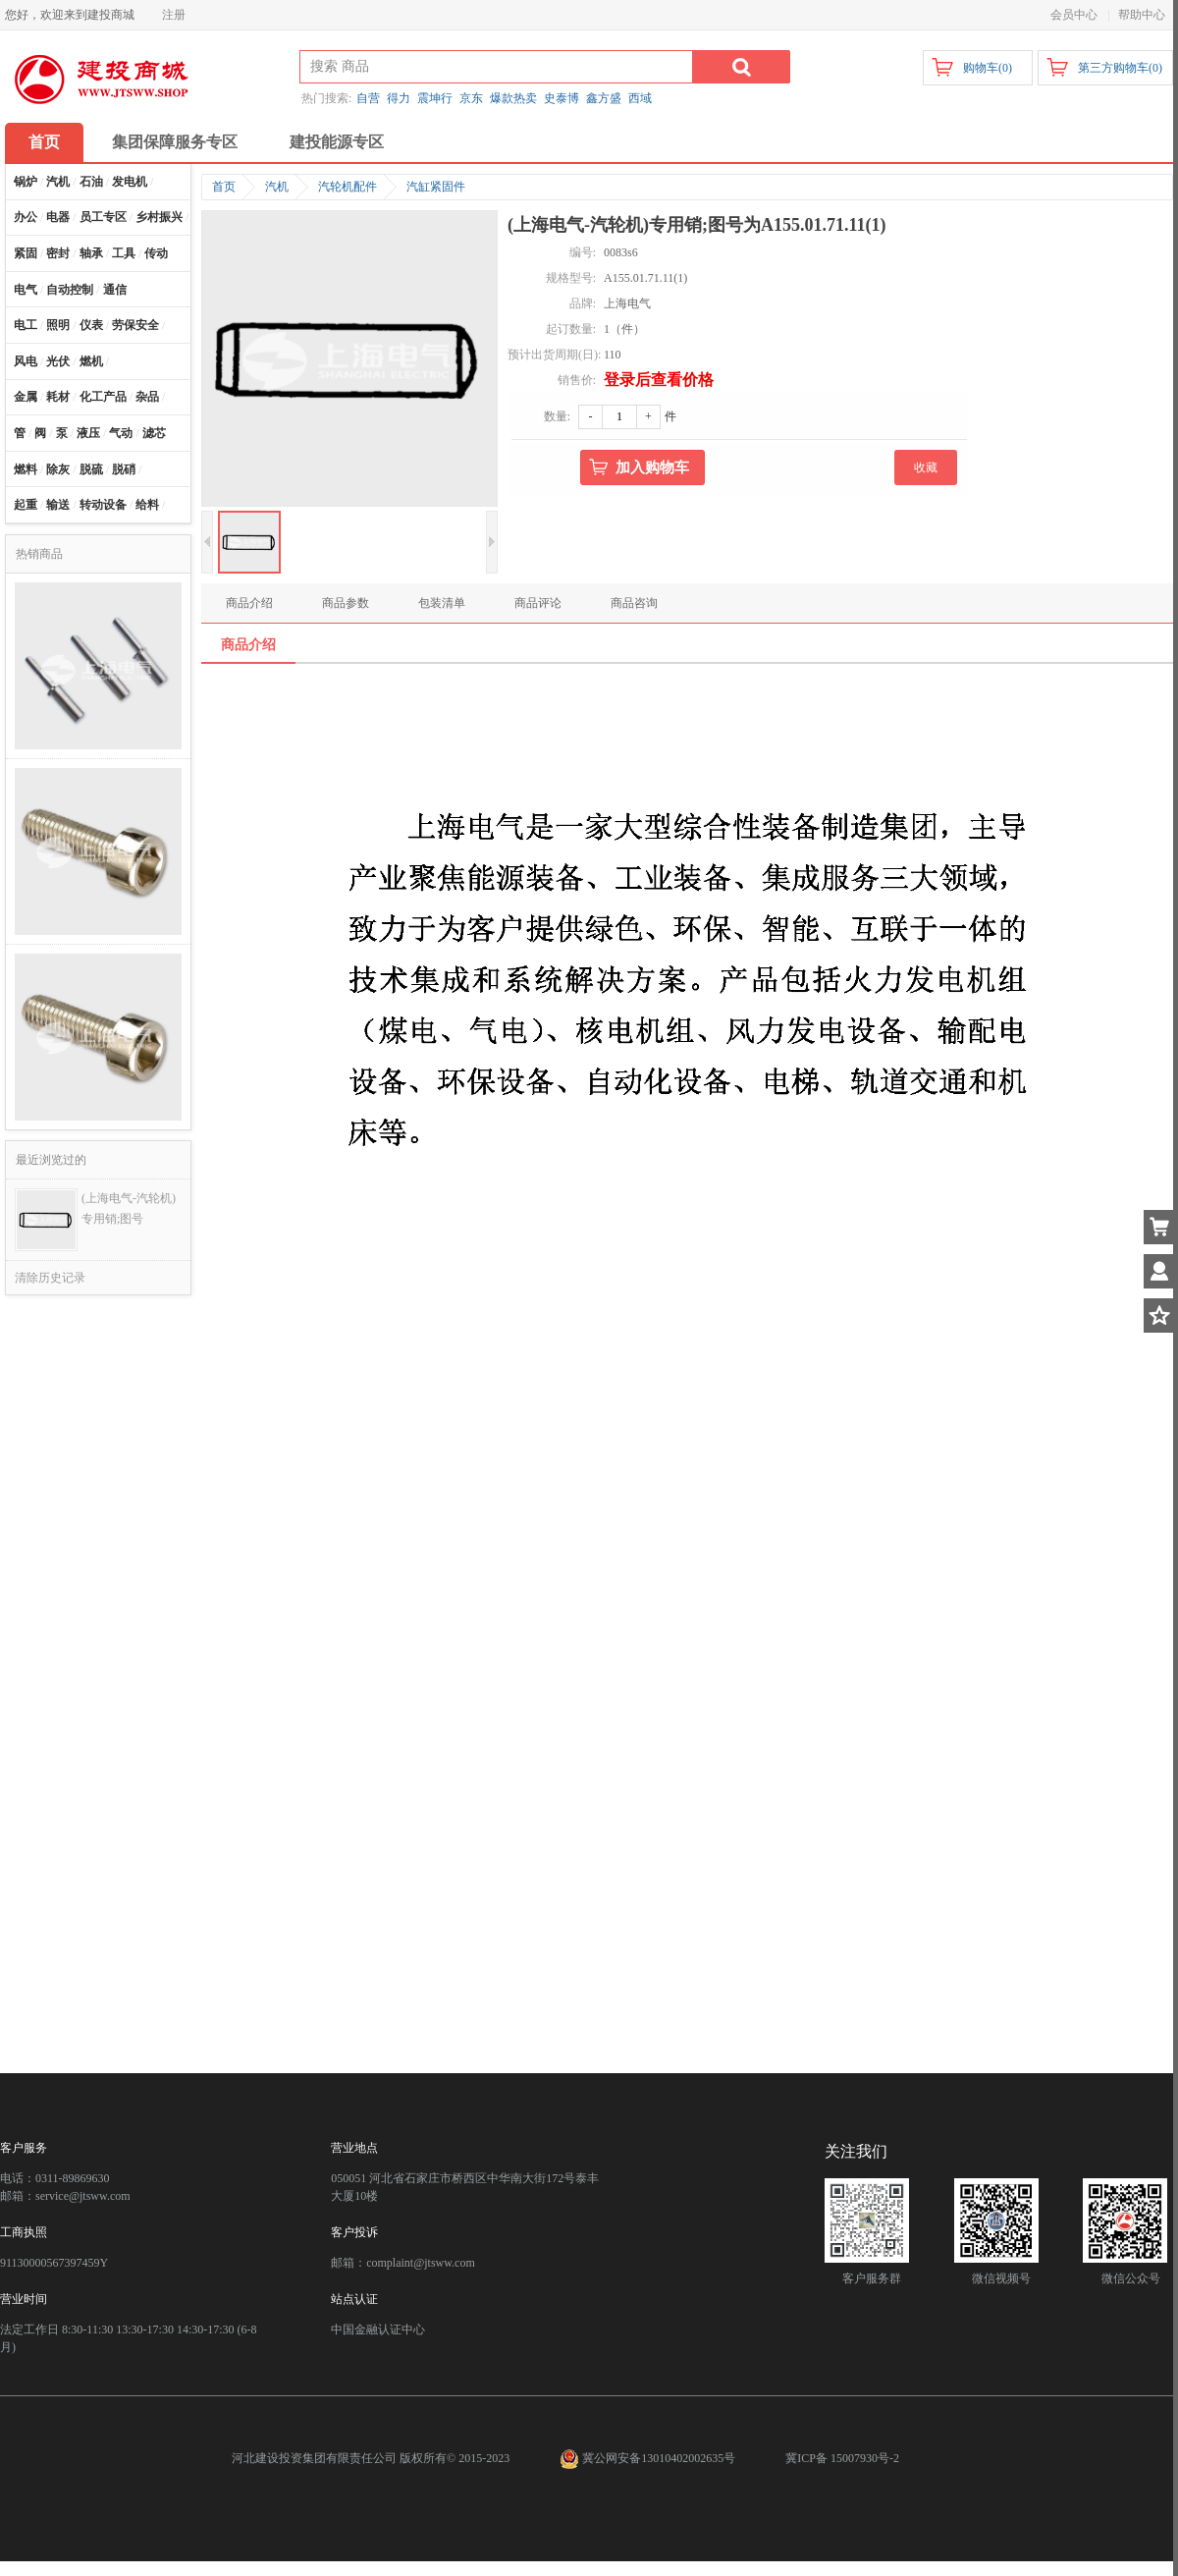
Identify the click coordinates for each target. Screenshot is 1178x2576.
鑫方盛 (603, 98)
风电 (25, 361)
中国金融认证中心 (378, 2329)
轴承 (91, 253)
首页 (44, 142)
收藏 (925, 467)
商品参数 (345, 603)
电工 (25, 325)
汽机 (58, 182)
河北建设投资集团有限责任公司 (314, 2458)
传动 (156, 253)
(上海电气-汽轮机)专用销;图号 (128, 1208)
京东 (471, 98)
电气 (25, 290)
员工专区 (103, 217)
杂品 (147, 397)
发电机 (129, 182)
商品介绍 (249, 603)
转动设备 (103, 505)
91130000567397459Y (54, 2263)
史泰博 (561, 98)
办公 (25, 217)
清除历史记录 (50, 1278)
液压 (88, 433)
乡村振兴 (159, 217)
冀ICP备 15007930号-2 (842, 2458)
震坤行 (435, 98)
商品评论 (538, 603)
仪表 (91, 325)
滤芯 (154, 433)
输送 (58, 505)
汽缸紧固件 (435, 186)
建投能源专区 (337, 142)
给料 (147, 505)
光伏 (58, 361)
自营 (368, 98)
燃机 (91, 361)
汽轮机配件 (347, 186)
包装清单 (441, 603)
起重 (25, 505)
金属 (25, 397)
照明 (58, 325)
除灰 (58, 469)
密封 (58, 253)
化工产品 (103, 397)
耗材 (58, 397)
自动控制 (69, 290)
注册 (174, 15)
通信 (115, 290)
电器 (58, 217)
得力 (398, 98)
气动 (121, 433)
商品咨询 (634, 603)
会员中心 (1074, 15)
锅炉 (25, 182)
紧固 (25, 253)
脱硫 (91, 469)
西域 (640, 98)
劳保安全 (135, 325)
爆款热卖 (513, 98)
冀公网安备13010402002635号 (649, 2458)
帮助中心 (1141, 15)
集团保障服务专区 (175, 142)
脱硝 (123, 469)
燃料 (25, 469)
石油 (91, 182)
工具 (123, 253)
